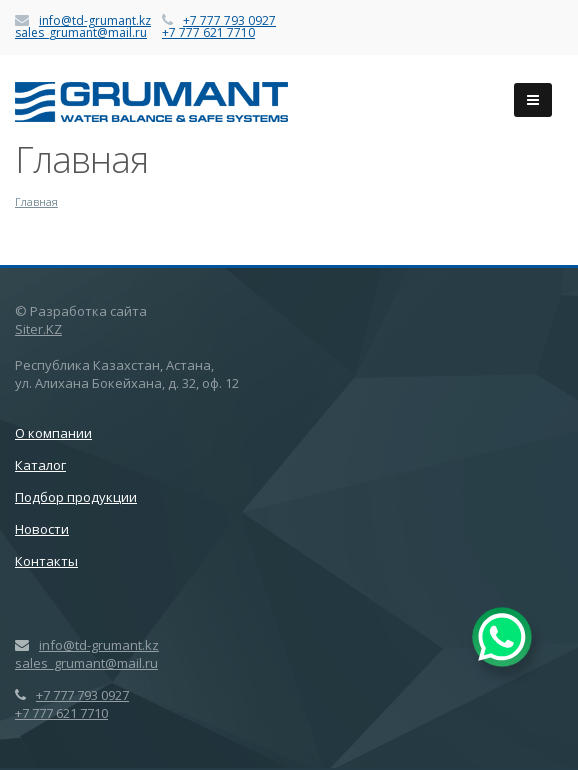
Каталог (40, 465)
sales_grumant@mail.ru (81, 32)
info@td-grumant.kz (95, 20)
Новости (42, 529)
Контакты (46, 561)
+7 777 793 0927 (229, 20)
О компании (53, 433)
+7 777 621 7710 (208, 32)
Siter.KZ (38, 329)
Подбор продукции (76, 497)
